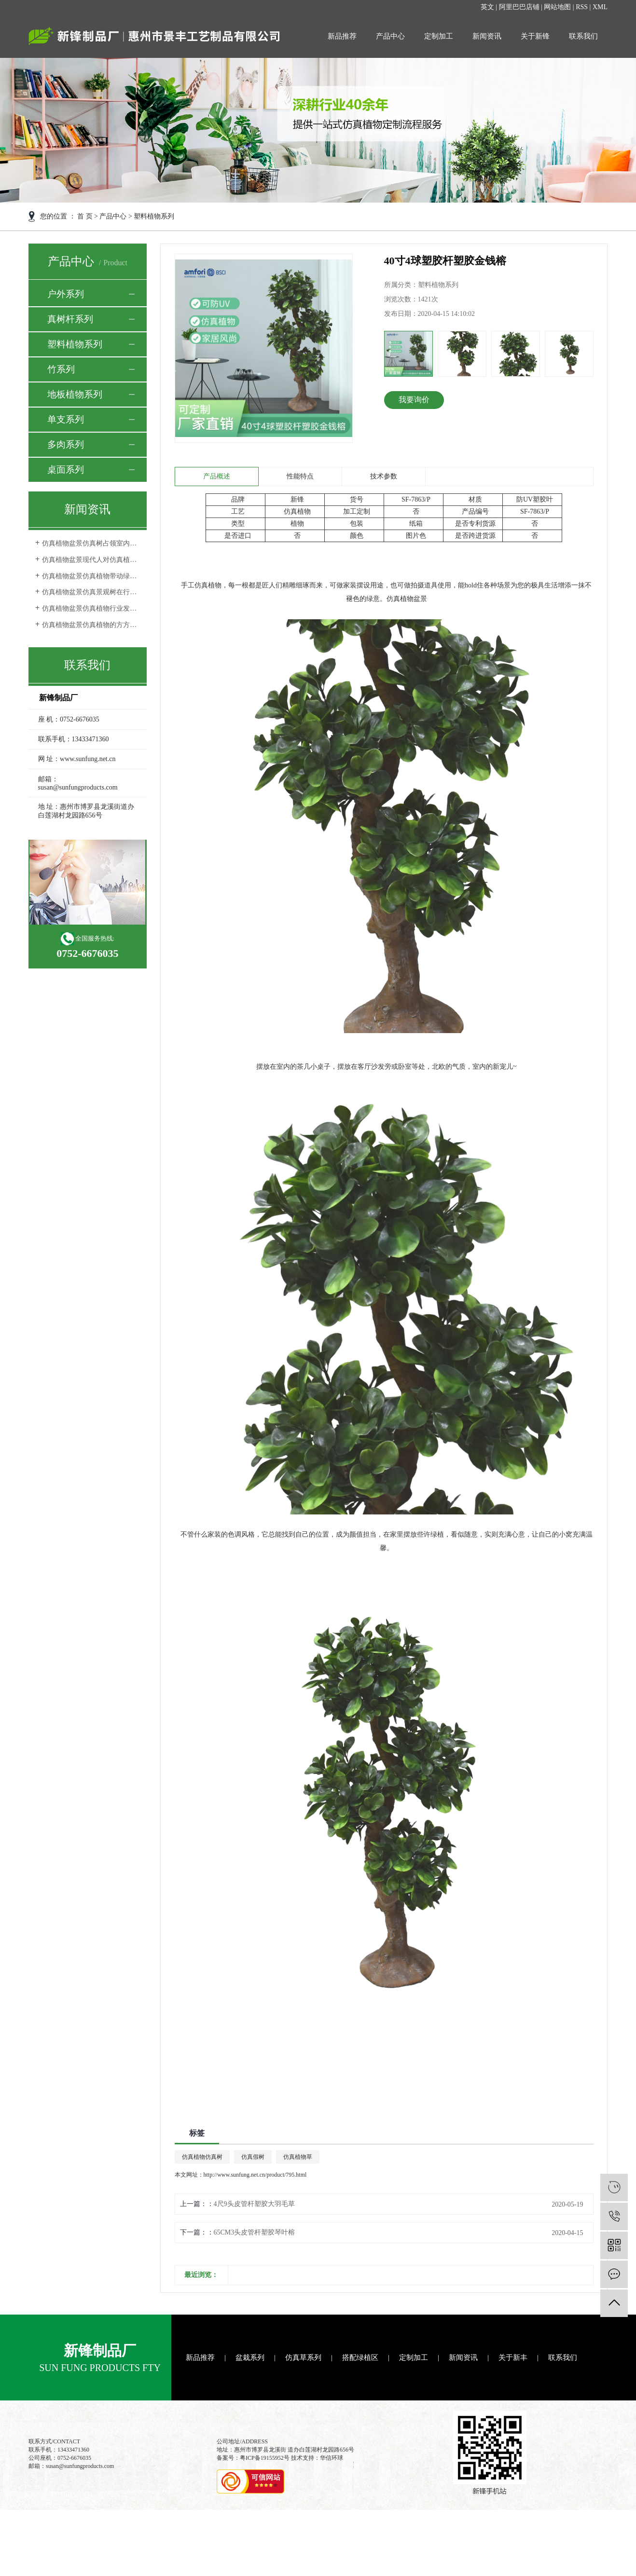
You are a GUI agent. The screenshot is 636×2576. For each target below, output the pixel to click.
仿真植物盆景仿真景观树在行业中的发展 (91, 592)
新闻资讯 (486, 36)
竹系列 (61, 369)
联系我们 (583, 36)
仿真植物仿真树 (202, 2156)
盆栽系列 (249, 2357)
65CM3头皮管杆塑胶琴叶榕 (254, 2232)
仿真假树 (252, 2156)
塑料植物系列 (154, 216)
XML (600, 7)
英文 (487, 7)
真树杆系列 (70, 319)
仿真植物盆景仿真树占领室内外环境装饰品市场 (91, 543)
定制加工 (438, 36)
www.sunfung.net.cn (87, 759)
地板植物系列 (74, 394)
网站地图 (557, 7)
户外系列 (65, 294)
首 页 (85, 216)
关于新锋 (535, 36)
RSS (582, 7)
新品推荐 (342, 36)
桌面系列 (65, 469)
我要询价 (414, 399)
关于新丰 (512, 2357)
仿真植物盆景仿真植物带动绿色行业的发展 (91, 576)
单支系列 (65, 419)
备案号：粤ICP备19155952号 (253, 2457)
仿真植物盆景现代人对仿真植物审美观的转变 (91, 559)
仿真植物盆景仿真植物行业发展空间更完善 (91, 608)
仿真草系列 (303, 2357)
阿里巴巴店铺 (519, 7)
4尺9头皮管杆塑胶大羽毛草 (254, 2204)
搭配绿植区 (360, 2357)
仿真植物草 (297, 2156)
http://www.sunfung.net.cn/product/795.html (255, 2174)
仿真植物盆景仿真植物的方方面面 (91, 624)
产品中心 (390, 36)
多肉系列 (65, 444)
